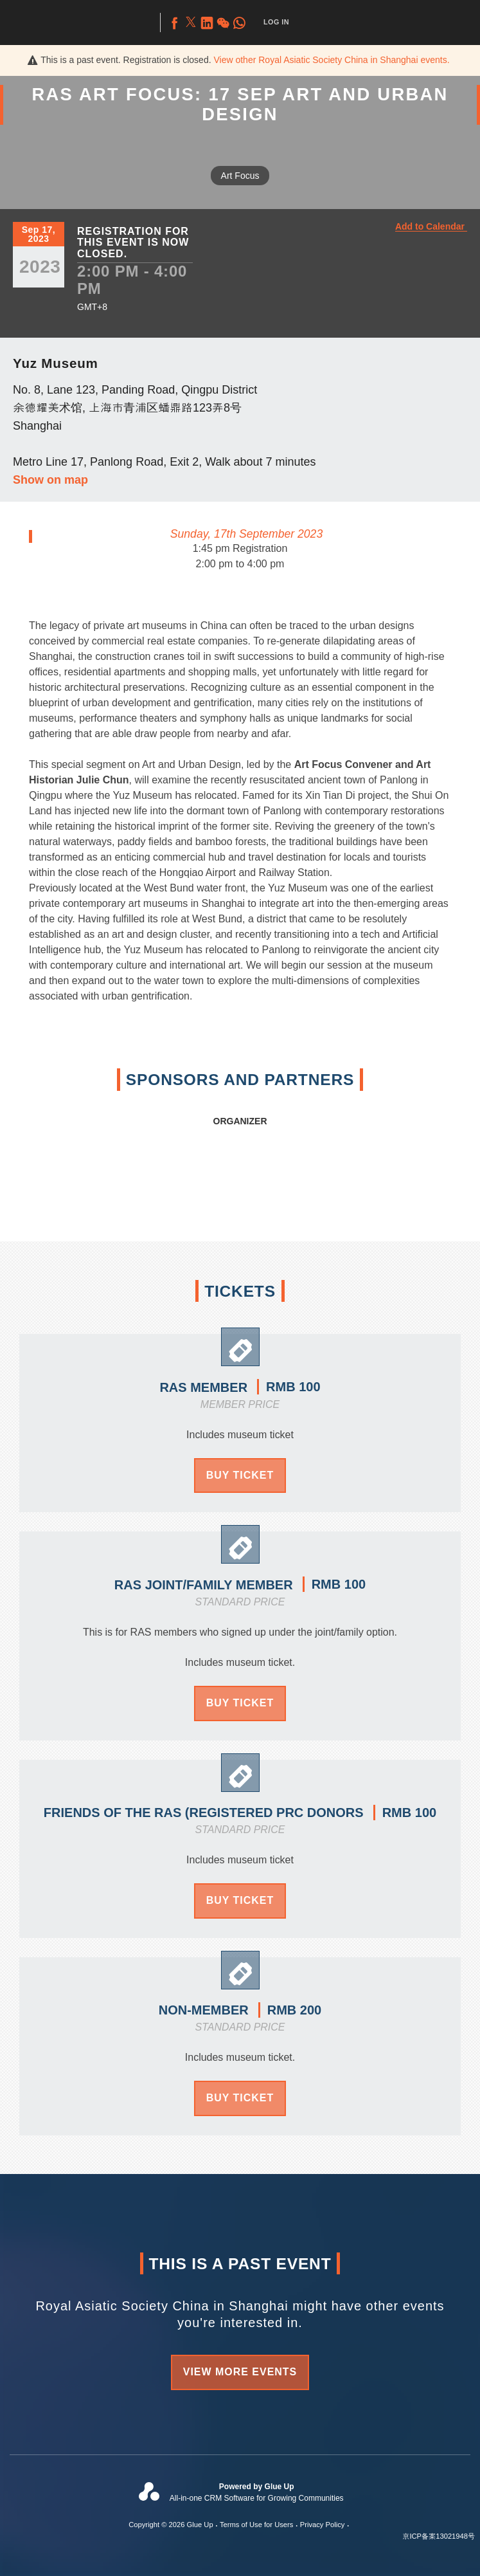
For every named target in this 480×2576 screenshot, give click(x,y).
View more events (240, 2371)
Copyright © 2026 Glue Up (171, 2524)
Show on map (50, 479)
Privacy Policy (322, 2524)
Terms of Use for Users (256, 2524)
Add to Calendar (430, 227)
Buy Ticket (240, 1475)
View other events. (331, 60)
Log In (276, 22)
